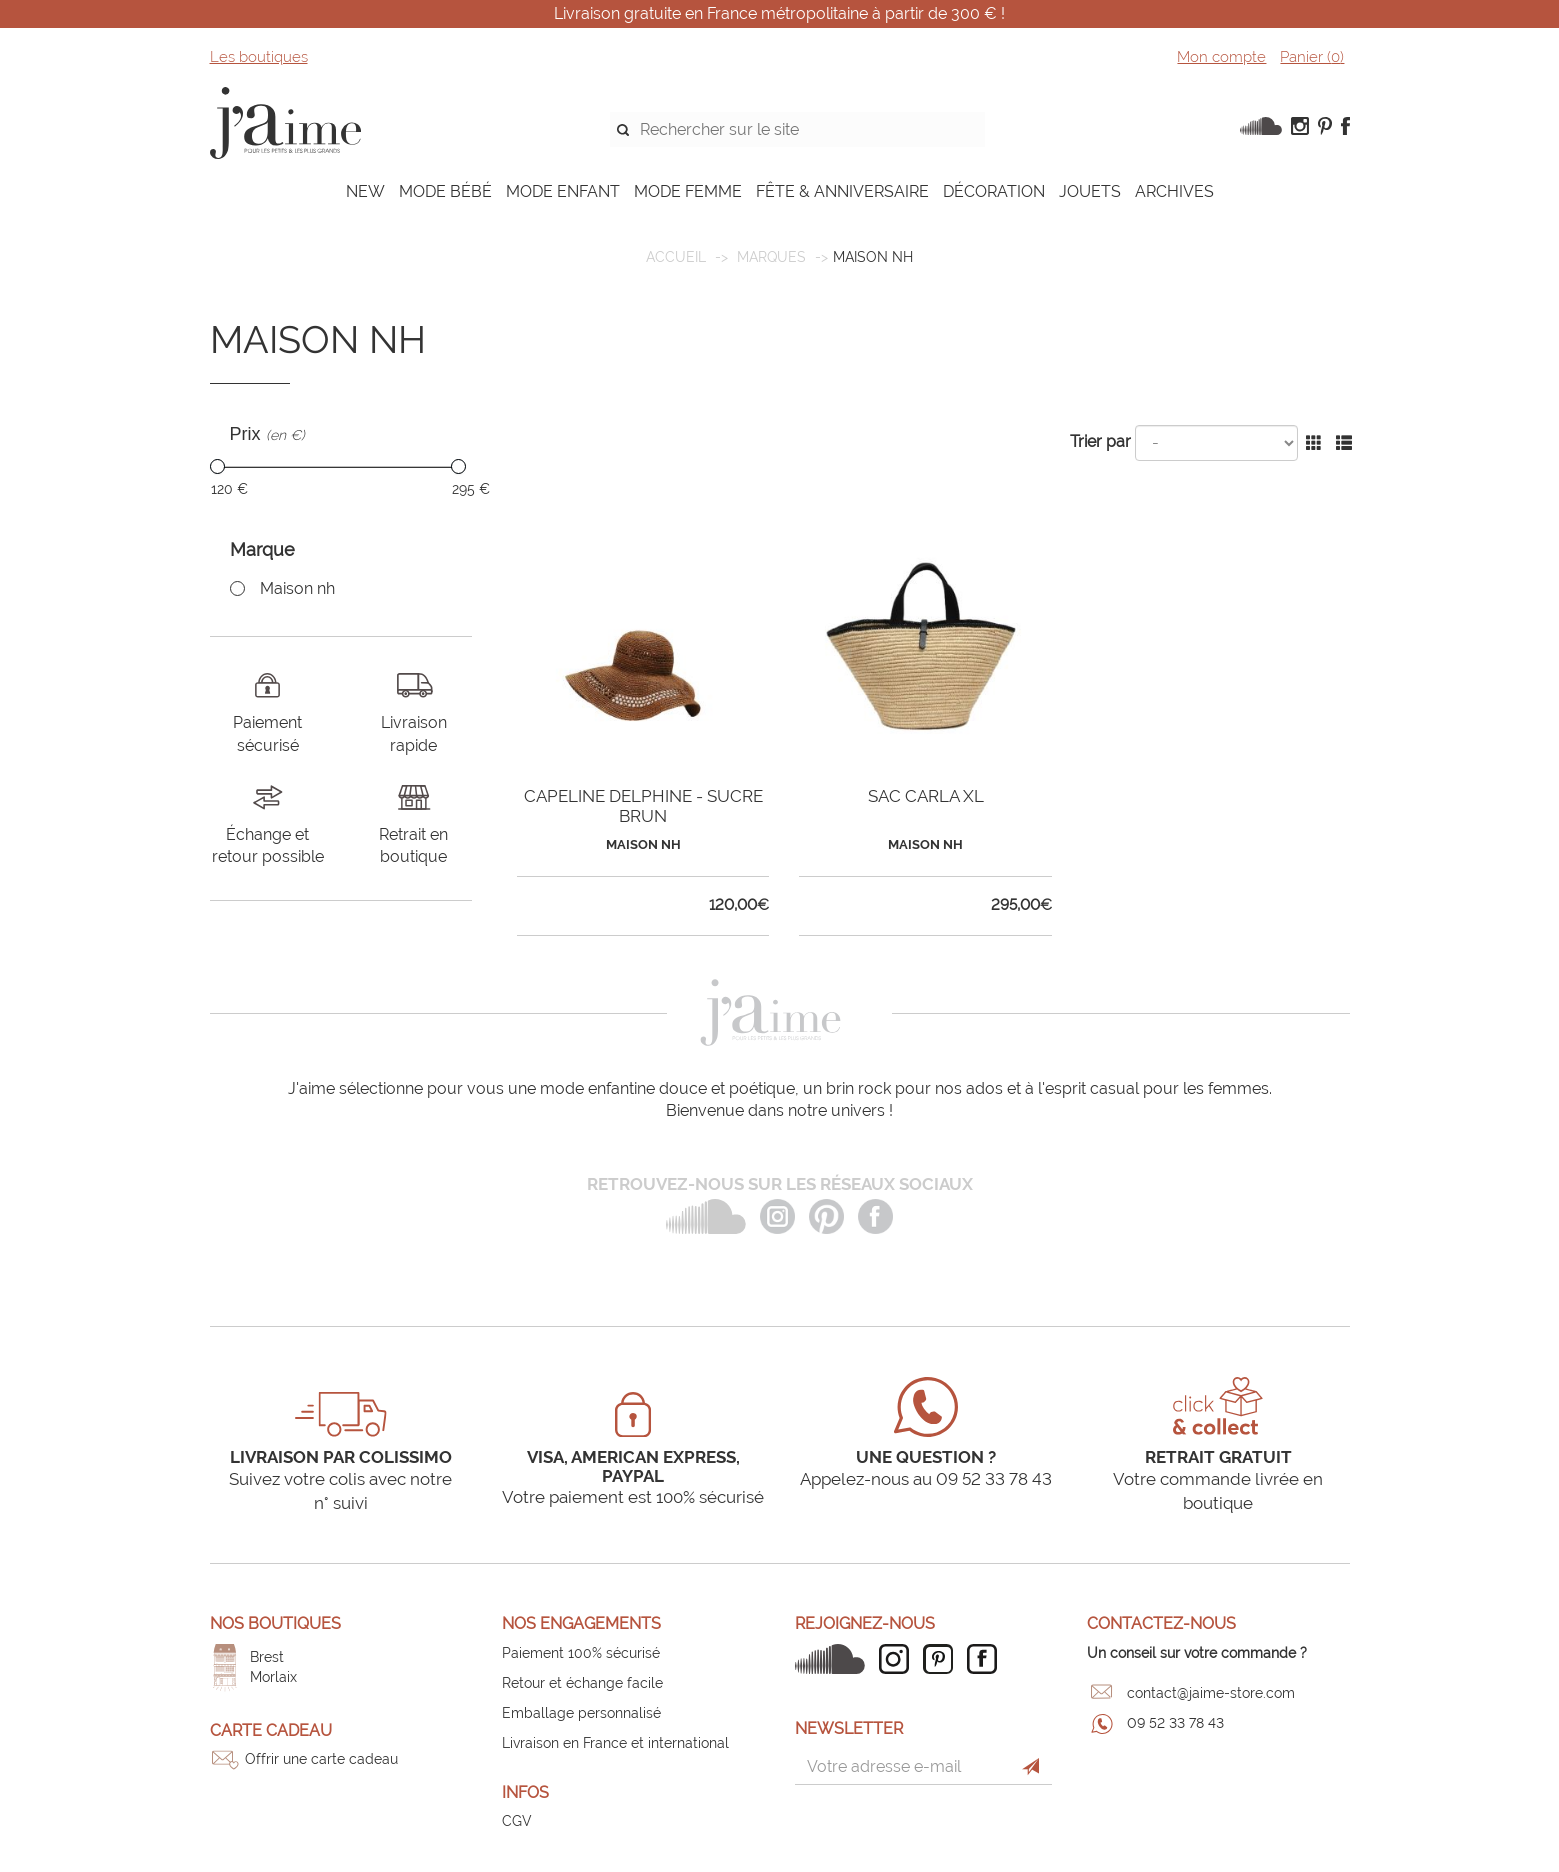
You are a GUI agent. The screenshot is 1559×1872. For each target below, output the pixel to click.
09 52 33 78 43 (1175, 1723)
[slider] (217, 466)
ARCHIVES (1174, 191)
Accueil (676, 257)
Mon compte (1221, 57)
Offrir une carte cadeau (321, 1759)
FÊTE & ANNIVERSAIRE (842, 191)
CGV (517, 1821)
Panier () (1312, 57)
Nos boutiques (275, 1623)
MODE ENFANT (563, 191)
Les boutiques (259, 57)
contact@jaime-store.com (1211, 1693)
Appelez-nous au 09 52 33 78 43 (926, 1479)
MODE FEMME (688, 191)
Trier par (1100, 441)
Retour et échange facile (582, 1683)
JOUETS (1090, 191)
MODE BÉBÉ (445, 191)
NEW (365, 191)
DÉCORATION (994, 191)
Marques (771, 257)
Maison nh (297, 588)
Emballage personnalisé (581, 1713)
